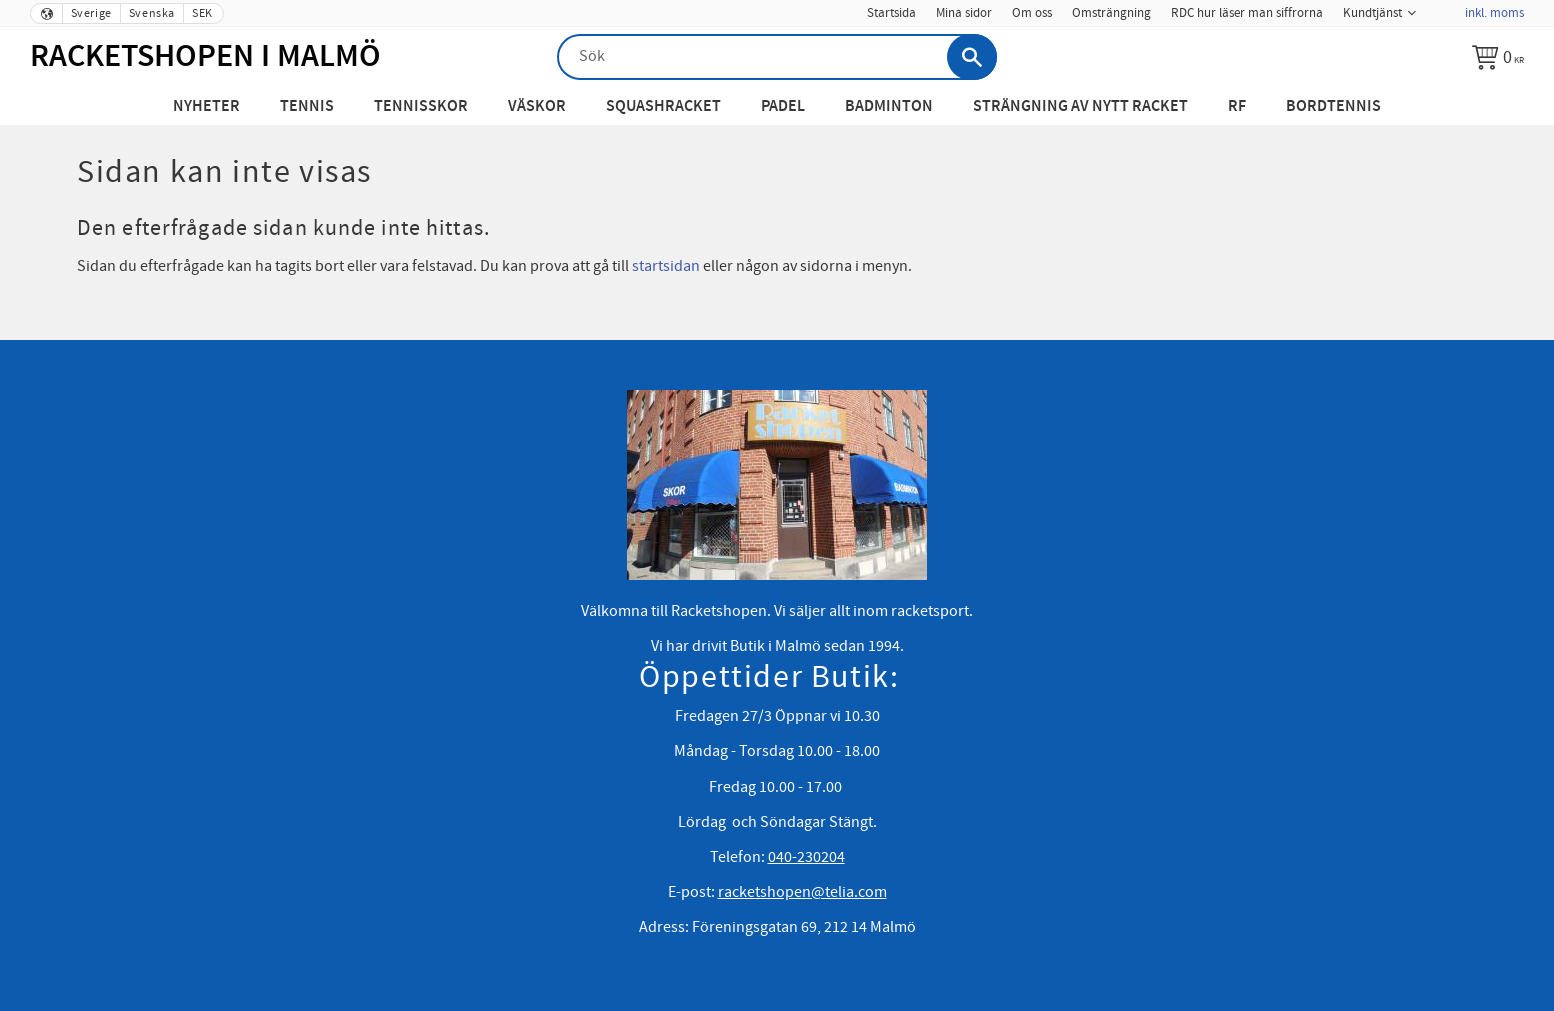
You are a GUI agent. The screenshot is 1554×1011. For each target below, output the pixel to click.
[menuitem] (1440, 7)
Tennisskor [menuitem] (421, 106)
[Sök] (972, 57)
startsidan (666, 266)
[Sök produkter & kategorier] (777, 57)
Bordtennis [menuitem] (1333, 106)
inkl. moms (1494, 13)
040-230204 (806, 857)
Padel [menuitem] (783, 106)
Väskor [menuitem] (537, 106)
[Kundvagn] (1498, 57)
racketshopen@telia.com (802, 892)
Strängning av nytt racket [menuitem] (1080, 106)
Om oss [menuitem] (1032, 13)
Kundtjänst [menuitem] (1372, 13)
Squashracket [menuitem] (663, 106)
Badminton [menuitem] (889, 106)
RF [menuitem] (1237, 106)
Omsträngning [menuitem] (1111, 13)
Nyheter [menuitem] (206, 106)
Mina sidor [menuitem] (964, 13)
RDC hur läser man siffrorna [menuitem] (1247, 13)
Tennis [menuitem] (307, 106)
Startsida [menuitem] (891, 13)
